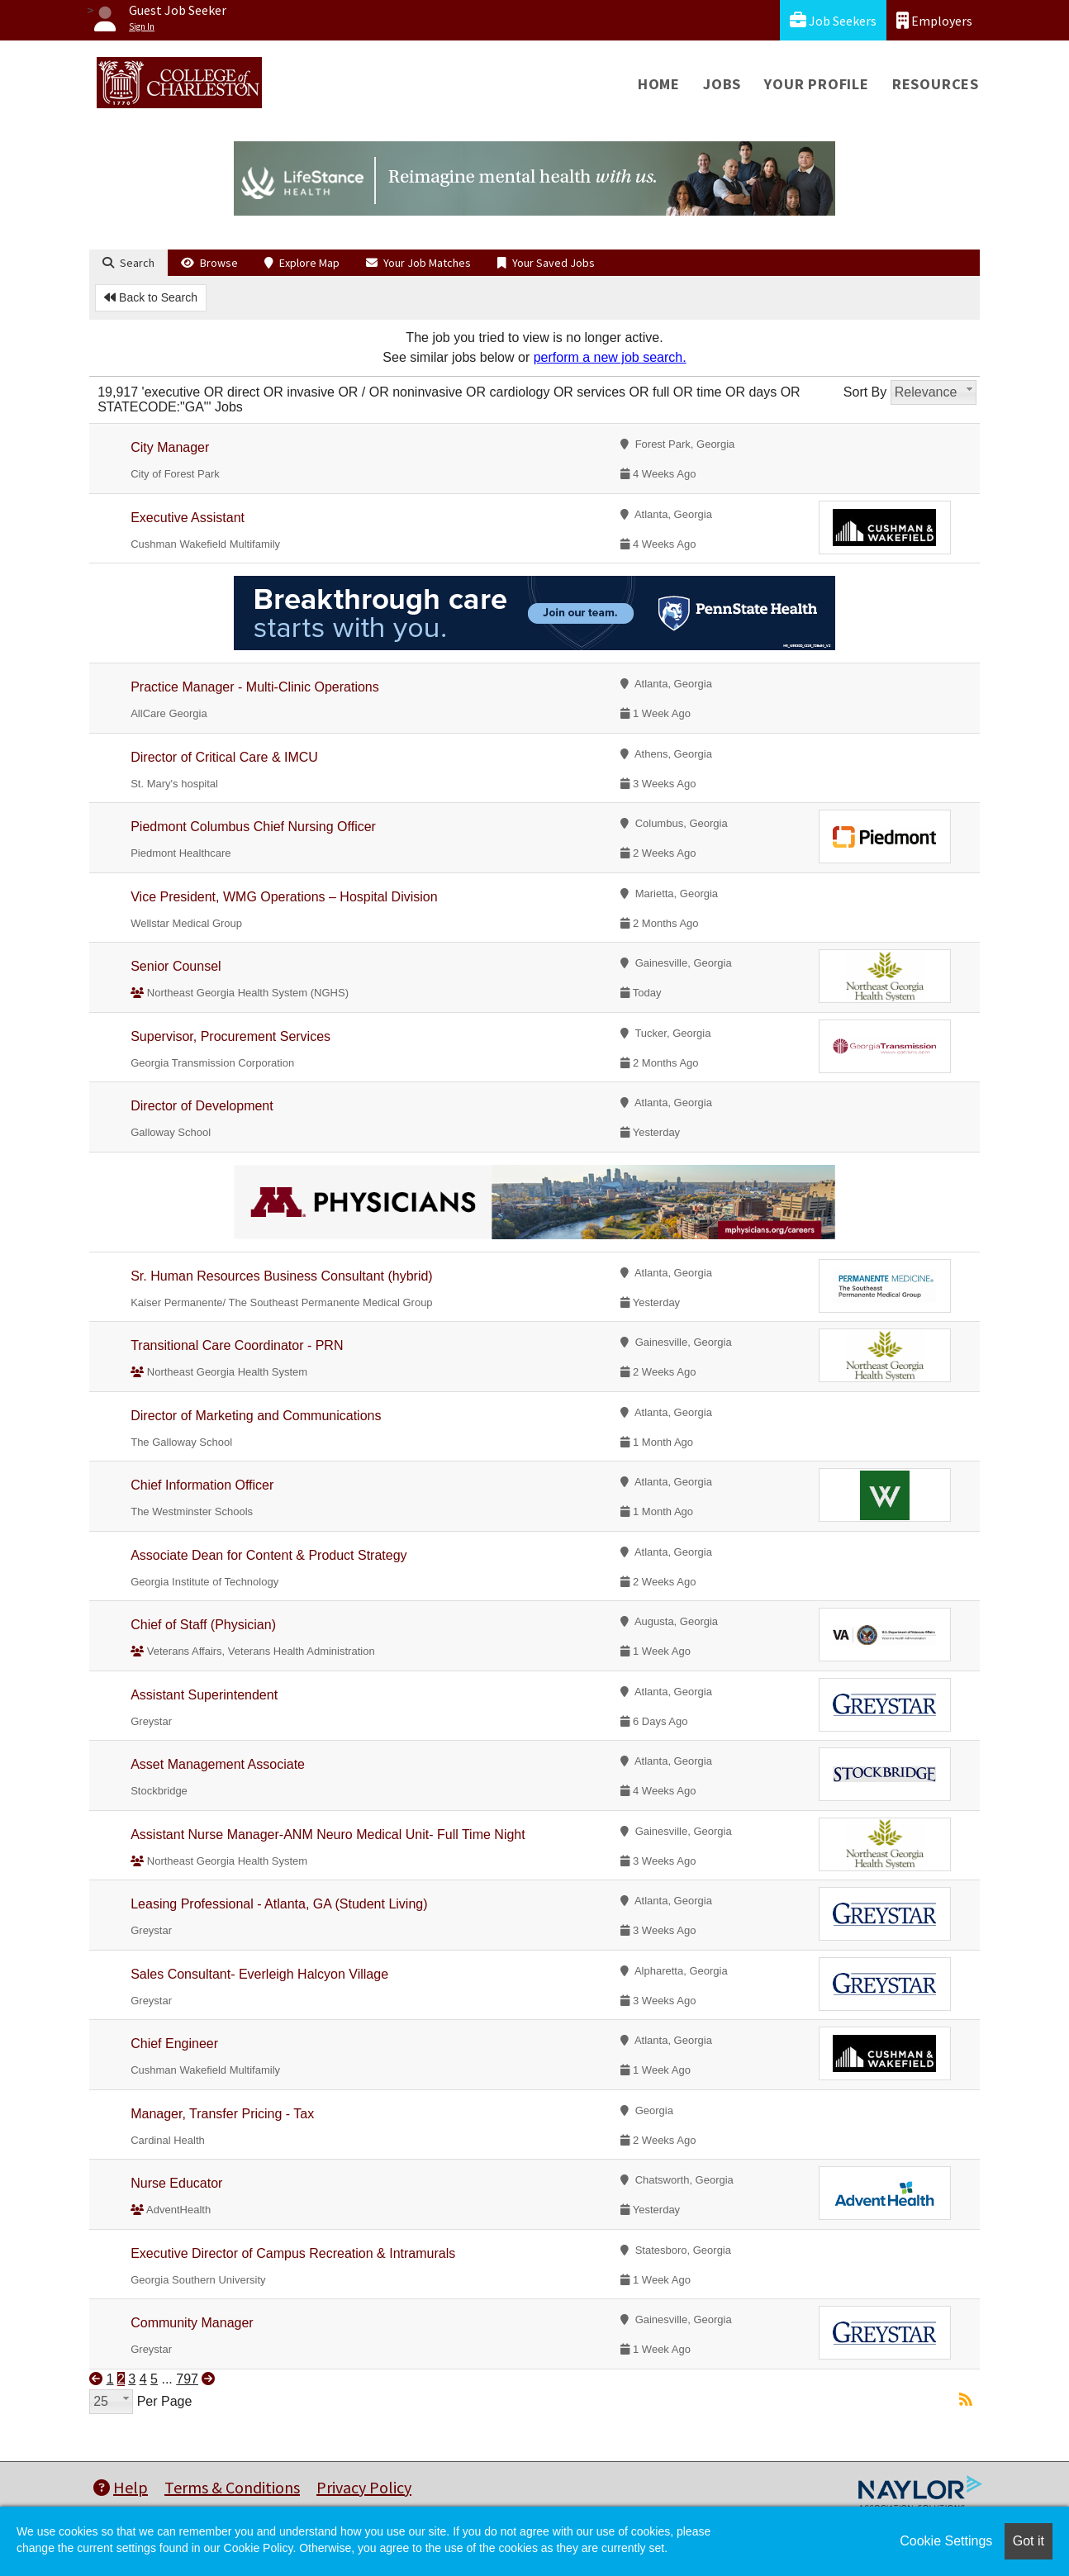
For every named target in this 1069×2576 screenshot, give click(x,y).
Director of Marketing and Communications (256, 1416)
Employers (934, 20)
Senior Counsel (176, 966)
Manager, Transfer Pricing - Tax (222, 2114)
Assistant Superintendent (204, 1695)
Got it (1028, 2541)
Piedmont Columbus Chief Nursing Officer (253, 827)
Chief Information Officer (202, 1485)
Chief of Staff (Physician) (203, 1625)
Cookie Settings (946, 2541)
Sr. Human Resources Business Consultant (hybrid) (282, 1276)
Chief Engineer (174, 2044)
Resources (935, 83)
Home (659, 83)
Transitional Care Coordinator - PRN (237, 1345)
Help (120, 2487)
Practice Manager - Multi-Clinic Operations (255, 687)
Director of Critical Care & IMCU (224, 757)
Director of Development (202, 1106)
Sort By (864, 392)
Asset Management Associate (218, 1764)
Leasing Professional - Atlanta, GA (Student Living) (279, 1904)
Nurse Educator (176, 2183)
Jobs (722, 83)
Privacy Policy (363, 2487)
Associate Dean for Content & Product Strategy (268, 1555)
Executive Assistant (188, 518)
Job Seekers (833, 20)
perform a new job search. (610, 357)
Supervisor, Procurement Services (230, 1036)
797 (187, 2379)
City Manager (170, 447)
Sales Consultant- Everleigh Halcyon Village (259, 1974)
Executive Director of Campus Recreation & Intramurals (293, 2253)
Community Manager (192, 2323)
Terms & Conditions (232, 2487)
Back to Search (150, 297)
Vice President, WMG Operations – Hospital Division (284, 897)
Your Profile (816, 83)
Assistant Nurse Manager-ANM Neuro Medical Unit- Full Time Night (328, 1834)
